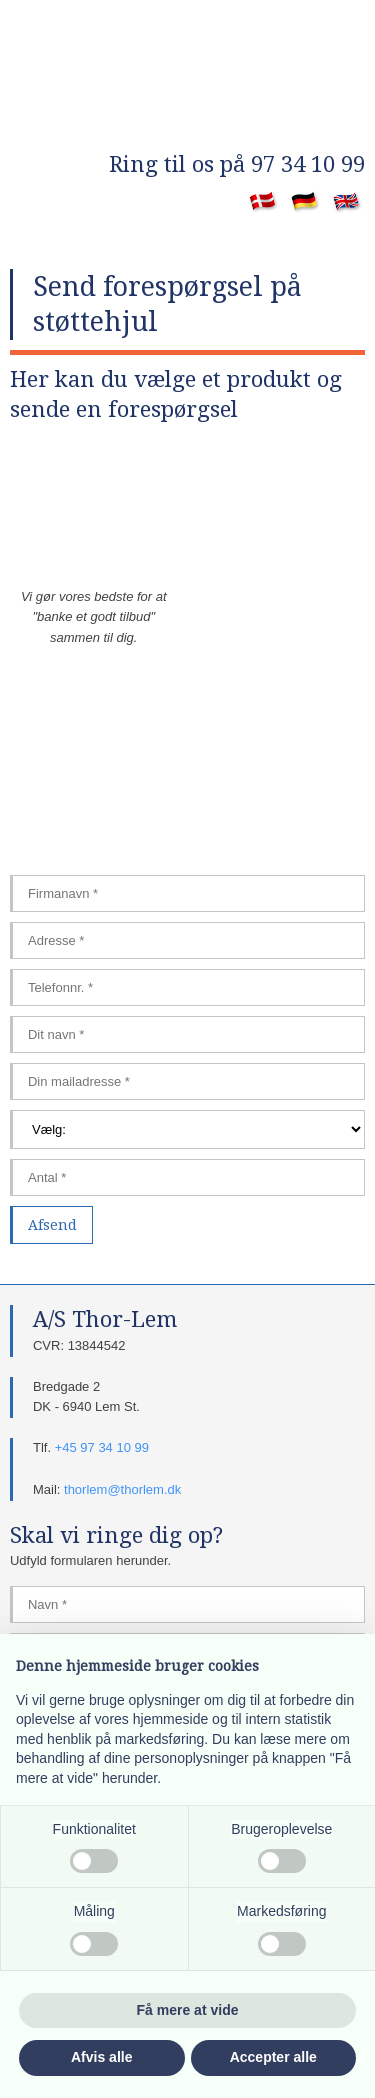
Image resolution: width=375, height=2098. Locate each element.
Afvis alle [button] (101, 2057)
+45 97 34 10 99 (102, 1447)
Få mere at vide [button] (188, 2010)
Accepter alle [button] (273, 2057)
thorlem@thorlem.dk (122, 1489)
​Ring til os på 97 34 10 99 (237, 164)
